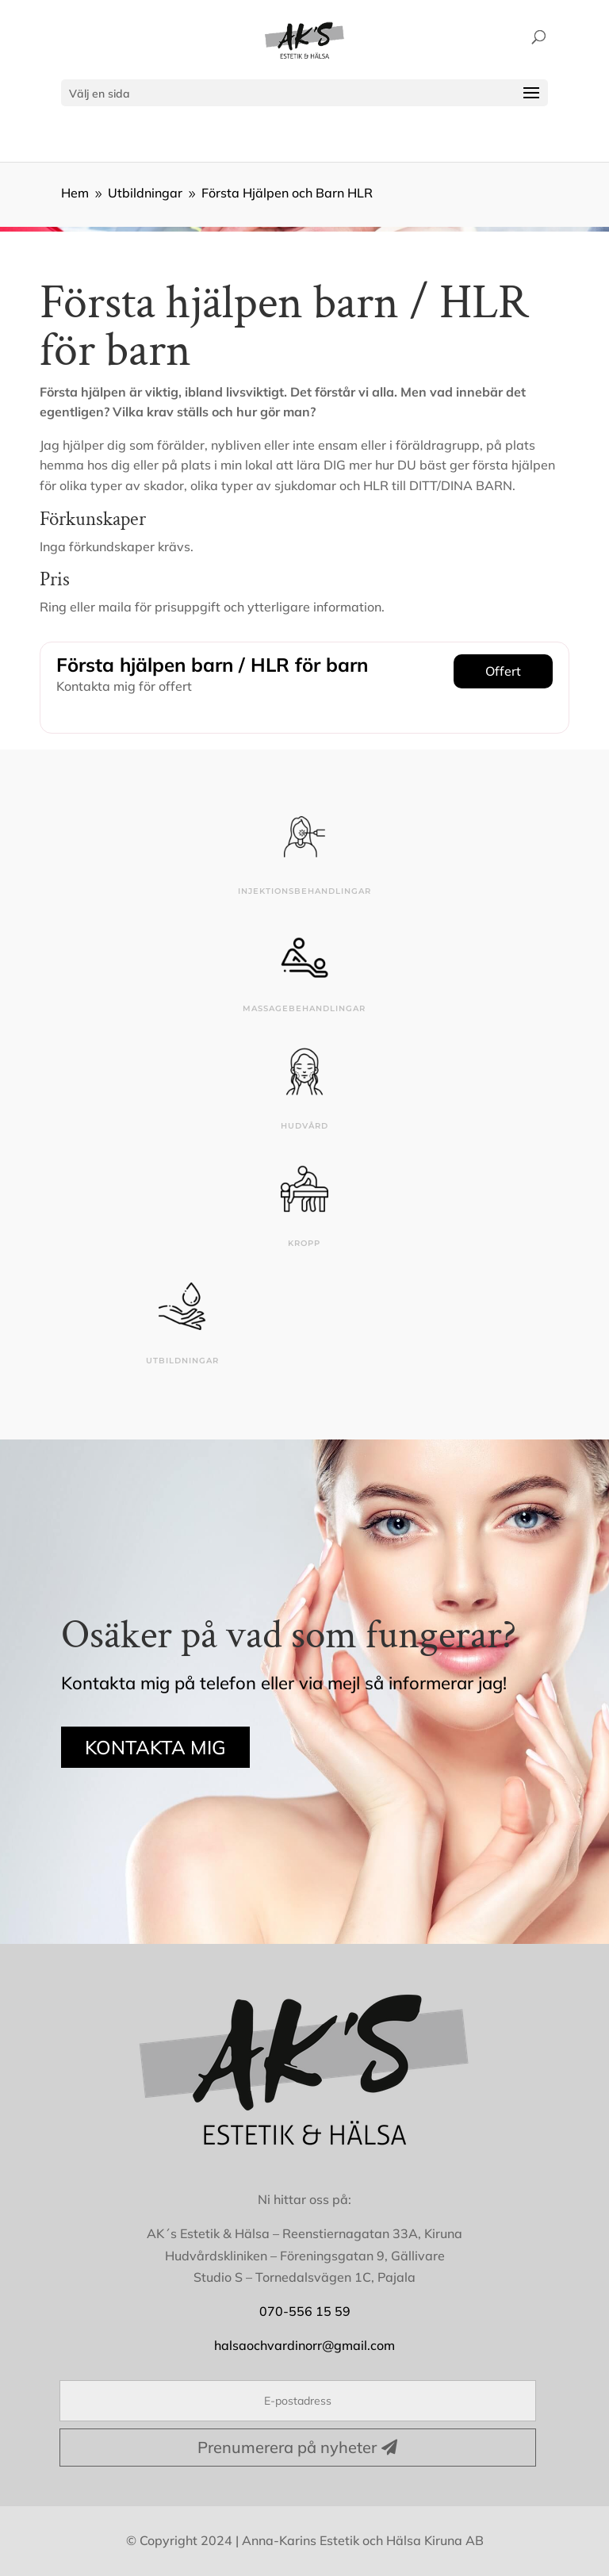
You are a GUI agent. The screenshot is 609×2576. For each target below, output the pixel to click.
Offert (503, 671)
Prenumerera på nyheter (287, 2447)
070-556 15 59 (304, 2311)
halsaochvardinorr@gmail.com (304, 2345)
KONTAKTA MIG (155, 1747)
